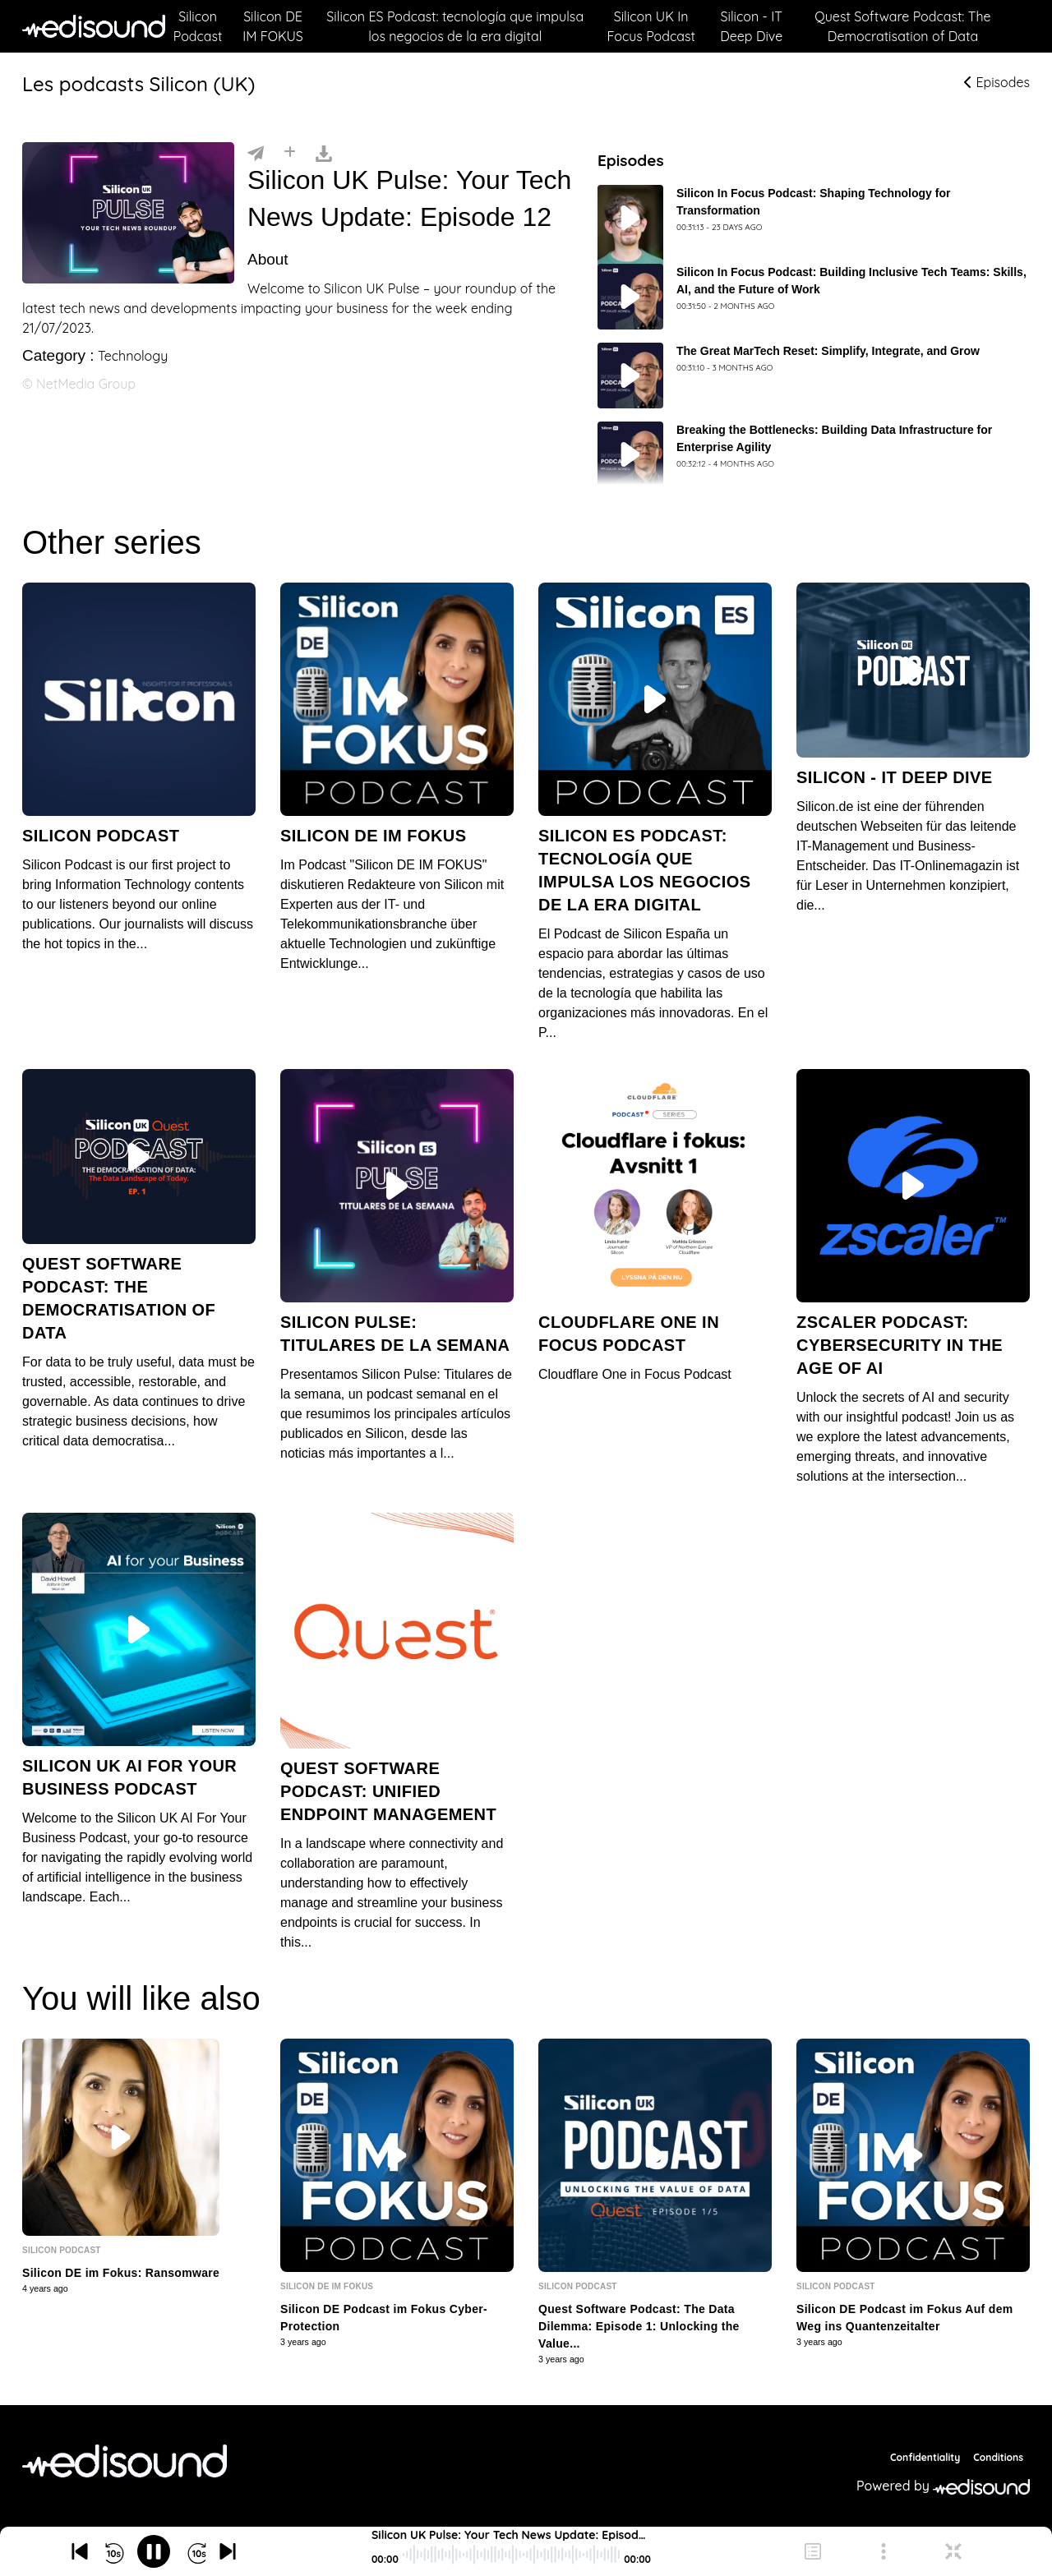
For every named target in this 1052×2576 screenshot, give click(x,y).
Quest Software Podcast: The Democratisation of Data (902, 26)
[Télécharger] (324, 152)
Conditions (998, 2457)
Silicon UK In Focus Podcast (650, 26)
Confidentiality (925, 2457)
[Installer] (290, 152)
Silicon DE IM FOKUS (272, 26)
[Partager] (255, 152)
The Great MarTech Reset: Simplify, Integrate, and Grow (828, 350)
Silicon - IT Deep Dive (751, 26)
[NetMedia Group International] (124, 2461)
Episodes (997, 82)
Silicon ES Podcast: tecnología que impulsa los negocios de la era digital (455, 26)
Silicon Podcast (198, 26)
